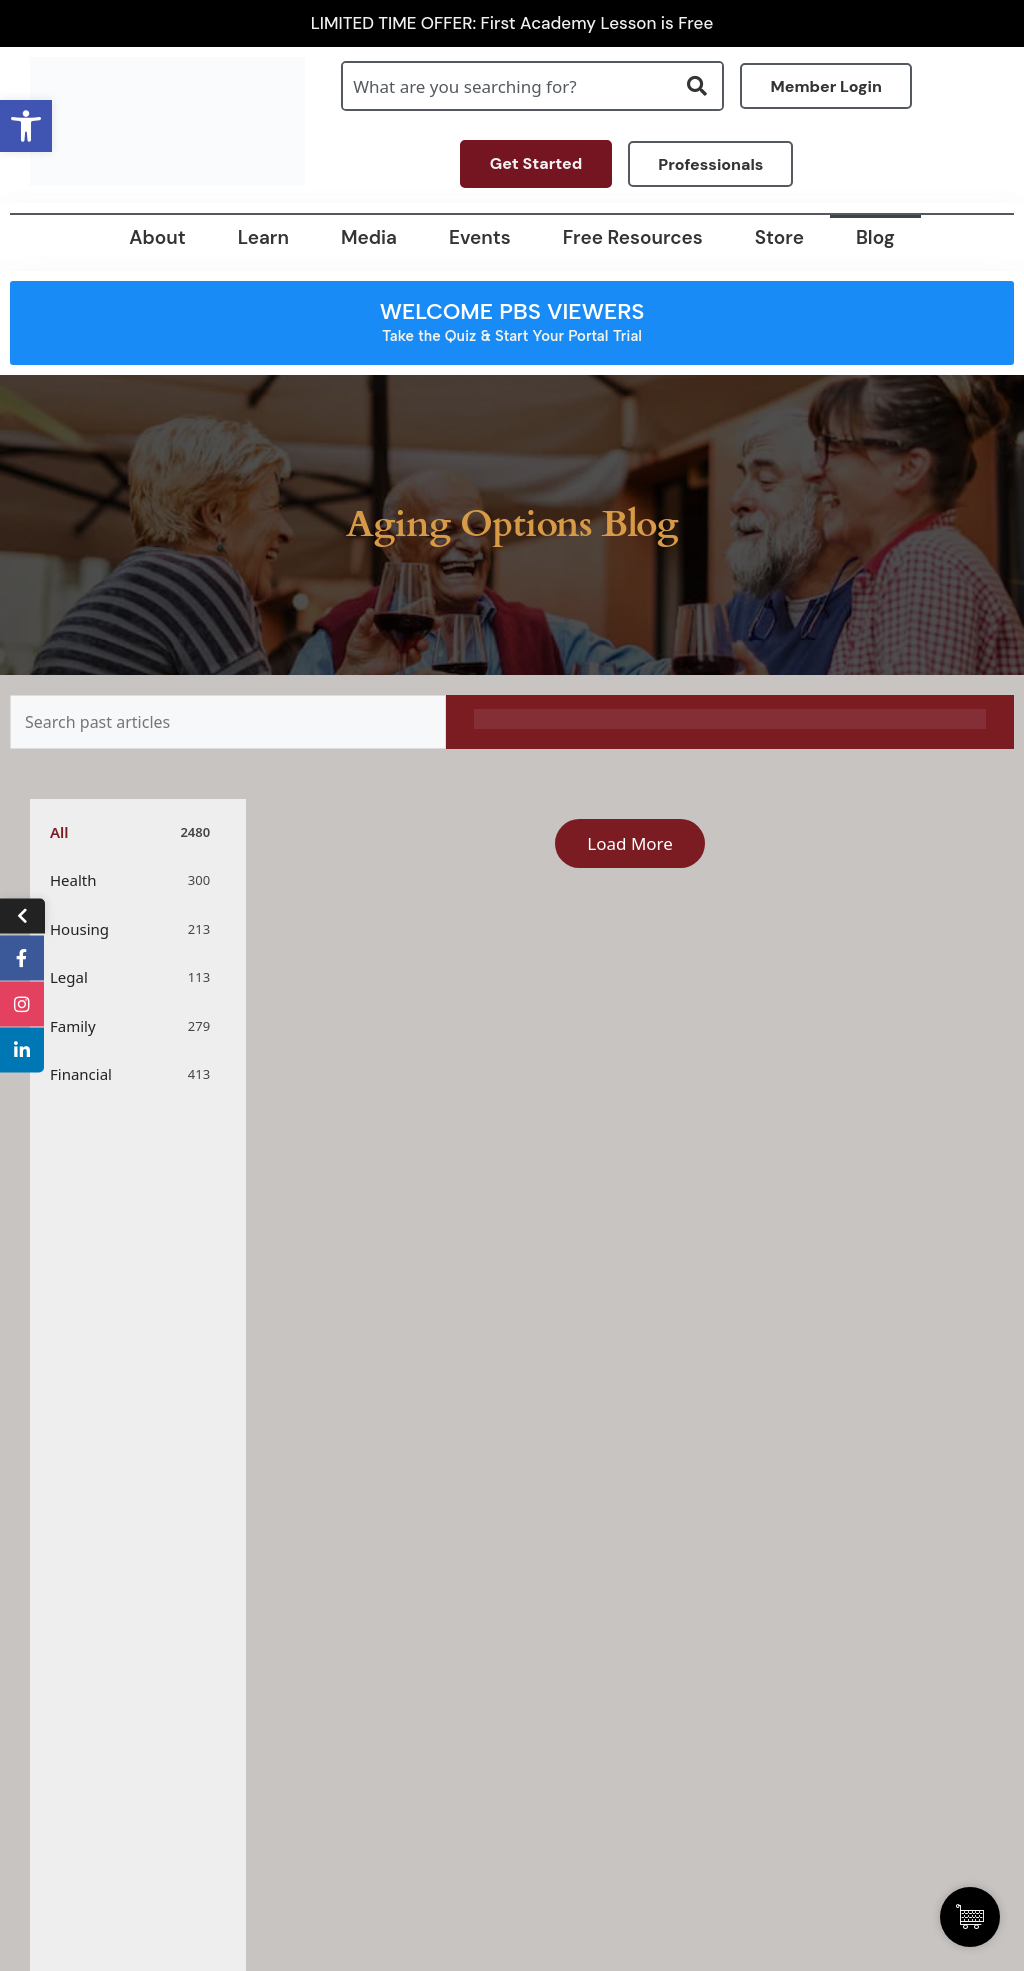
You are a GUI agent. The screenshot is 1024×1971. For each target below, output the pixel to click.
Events (480, 237)
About (157, 237)
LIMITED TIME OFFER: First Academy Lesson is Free (512, 23)
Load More (630, 843)
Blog (875, 237)
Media (369, 237)
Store (779, 237)
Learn (263, 237)
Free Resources (633, 237)
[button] (26, 126)
